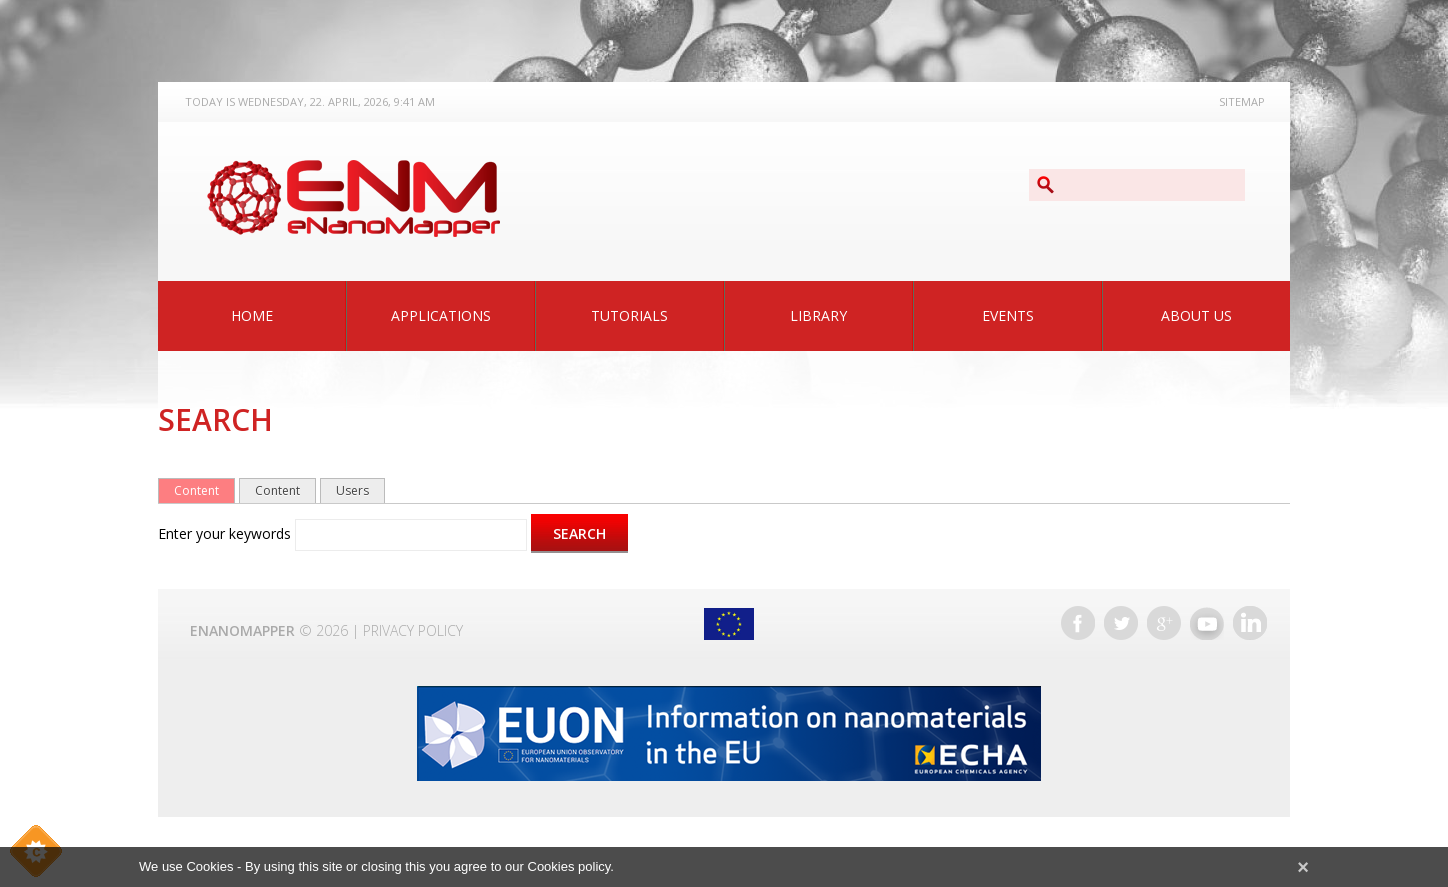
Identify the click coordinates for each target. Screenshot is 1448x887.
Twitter (1121, 623)
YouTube (1207, 623)
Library (818, 315)
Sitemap (1242, 101)
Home (252, 315)
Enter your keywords (226, 533)
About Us (1196, 315)
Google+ (1164, 623)
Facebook (1078, 623)
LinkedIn (1250, 623)
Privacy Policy (413, 630)
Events (1008, 315)
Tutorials (629, 315)
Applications (441, 315)
